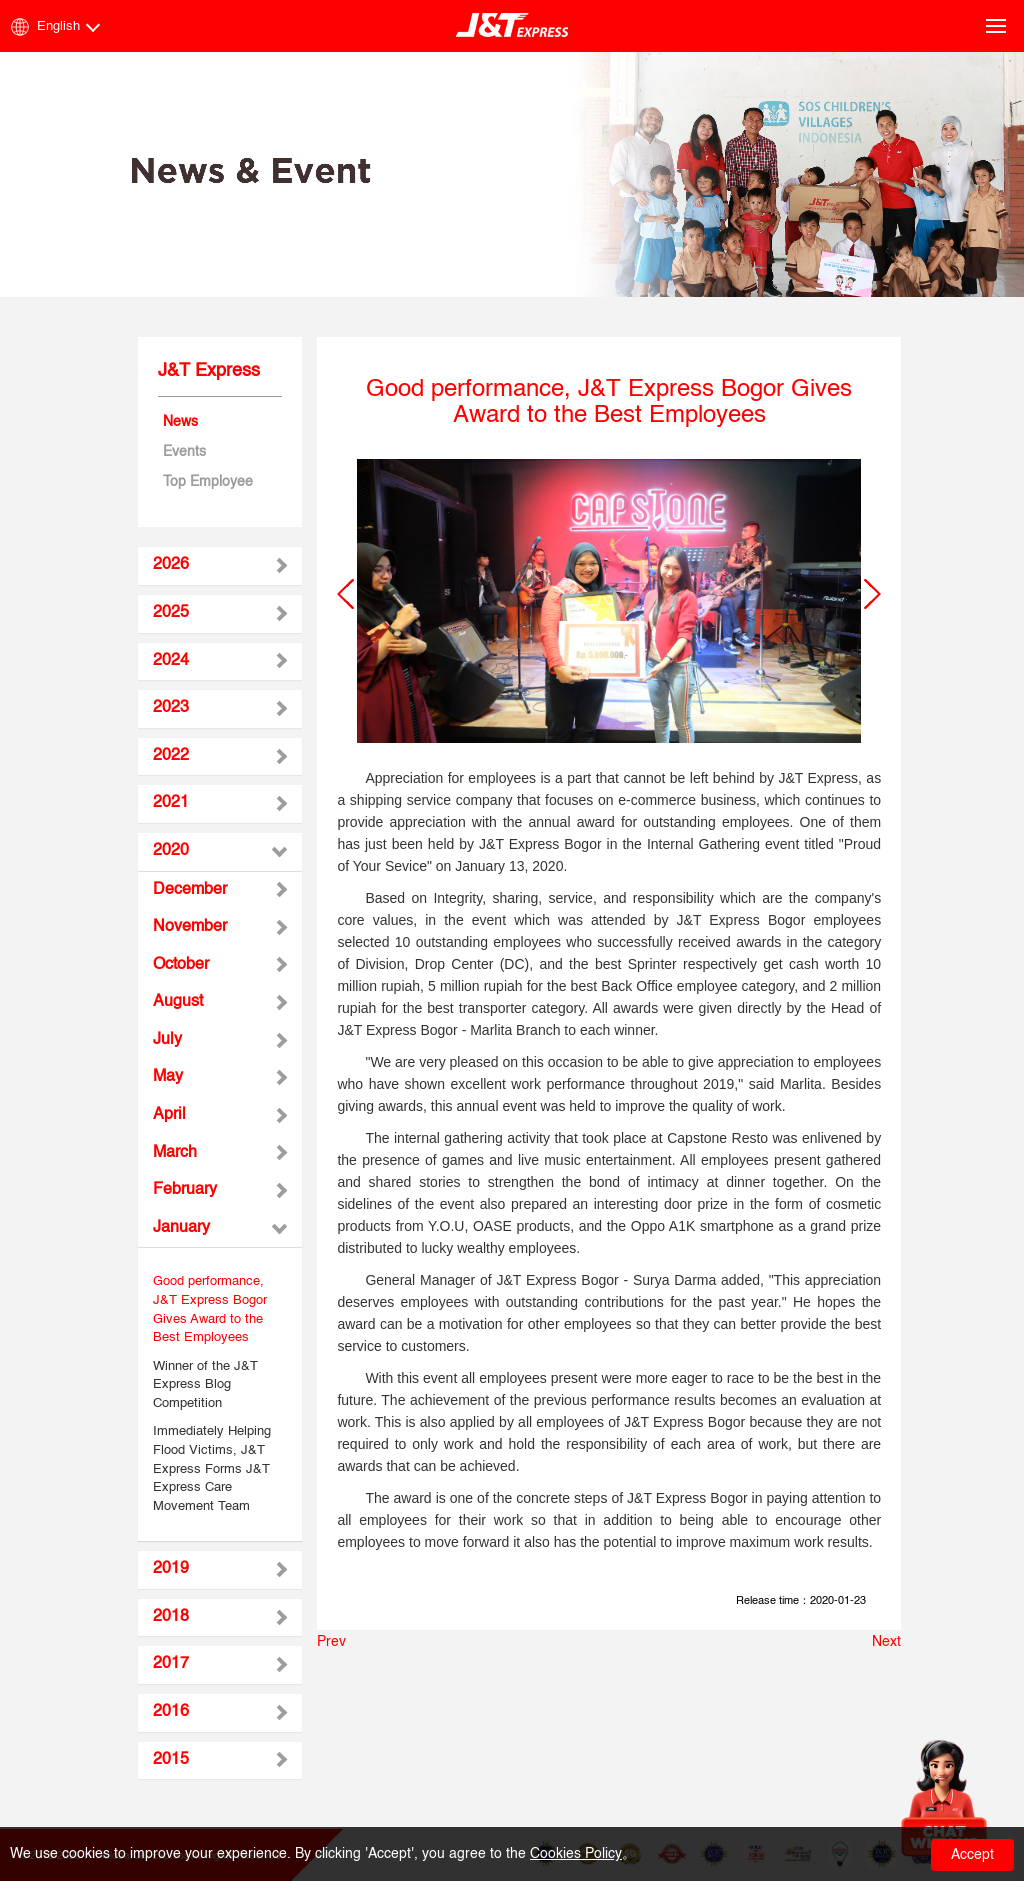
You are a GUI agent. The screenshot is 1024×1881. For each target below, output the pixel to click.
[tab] (220, 566)
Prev (331, 1642)
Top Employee (208, 482)
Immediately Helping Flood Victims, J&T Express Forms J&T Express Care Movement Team (212, 1468)
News (180, 422)
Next (886, 1642)
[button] (345, 594)
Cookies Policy (576, 1854)
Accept (972, 1855)
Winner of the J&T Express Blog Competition (205, 1385)
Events (184, 452)
